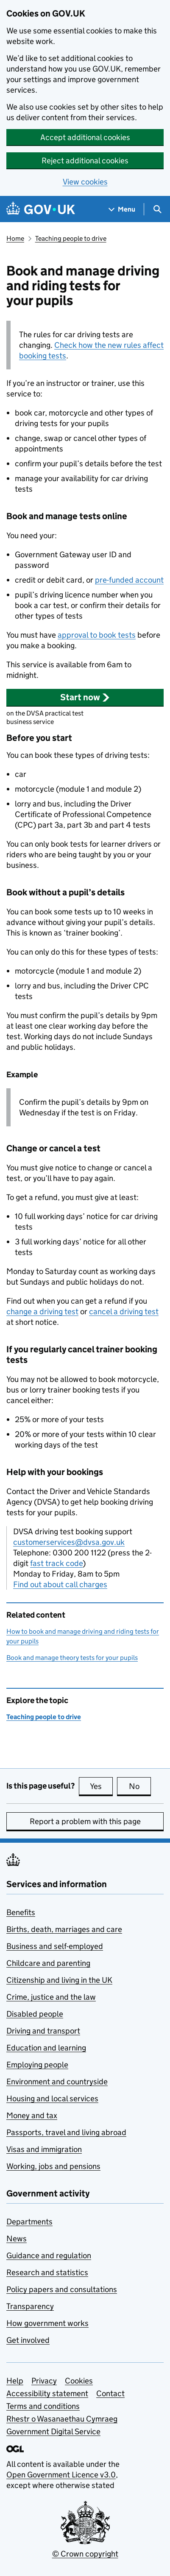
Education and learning (46, 2048)
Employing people (37, 2065)
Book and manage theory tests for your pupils (72, 1658)
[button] (85, 697)
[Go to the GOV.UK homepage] (40, 209)
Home (15, 238)
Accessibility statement (47, 2393)
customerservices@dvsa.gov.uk (69, 1542)
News (16, 2238)
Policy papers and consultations (61, 2289)
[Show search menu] (157, 209)
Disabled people (34, 2014)
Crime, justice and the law (51, 1997)
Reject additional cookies (85, 160)
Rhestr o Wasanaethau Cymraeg (61, 2419)
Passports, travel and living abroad (66, 2132)
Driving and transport (43, 2031)
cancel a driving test (124, 1311)
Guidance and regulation (48, 2255)
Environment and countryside (57, 2081)
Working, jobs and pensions (53, 2166)
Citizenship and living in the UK (59, 1980)
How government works (47, 2323)
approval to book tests (97, 635)
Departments (29, 2221)
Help (14, 2381)
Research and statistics (47, 2272)
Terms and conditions (43, 2406)
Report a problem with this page (85, 1821)
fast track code (56, 1563)
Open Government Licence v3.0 (61, 2475)
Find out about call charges (60, 1584)
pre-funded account (129, 580)
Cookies (79, 2381)
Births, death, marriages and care (64, 1929)
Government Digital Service (53, 2431)
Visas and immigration (44, 2149)
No (140, 1786)
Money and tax (31, 2115)
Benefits (20, 1912)
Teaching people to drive (70, 238)
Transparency (30, 2306)
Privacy (44, 2381)
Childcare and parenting (48, 1963)
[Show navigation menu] (122, 209)
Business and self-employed (54, 1946)
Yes (101, 1786)
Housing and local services (52, 2098)
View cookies (85, 182)
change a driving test (42, 1311)
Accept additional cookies (85, 137)
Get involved (28, 2340)
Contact (110, 2393)
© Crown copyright (85, 2554)
